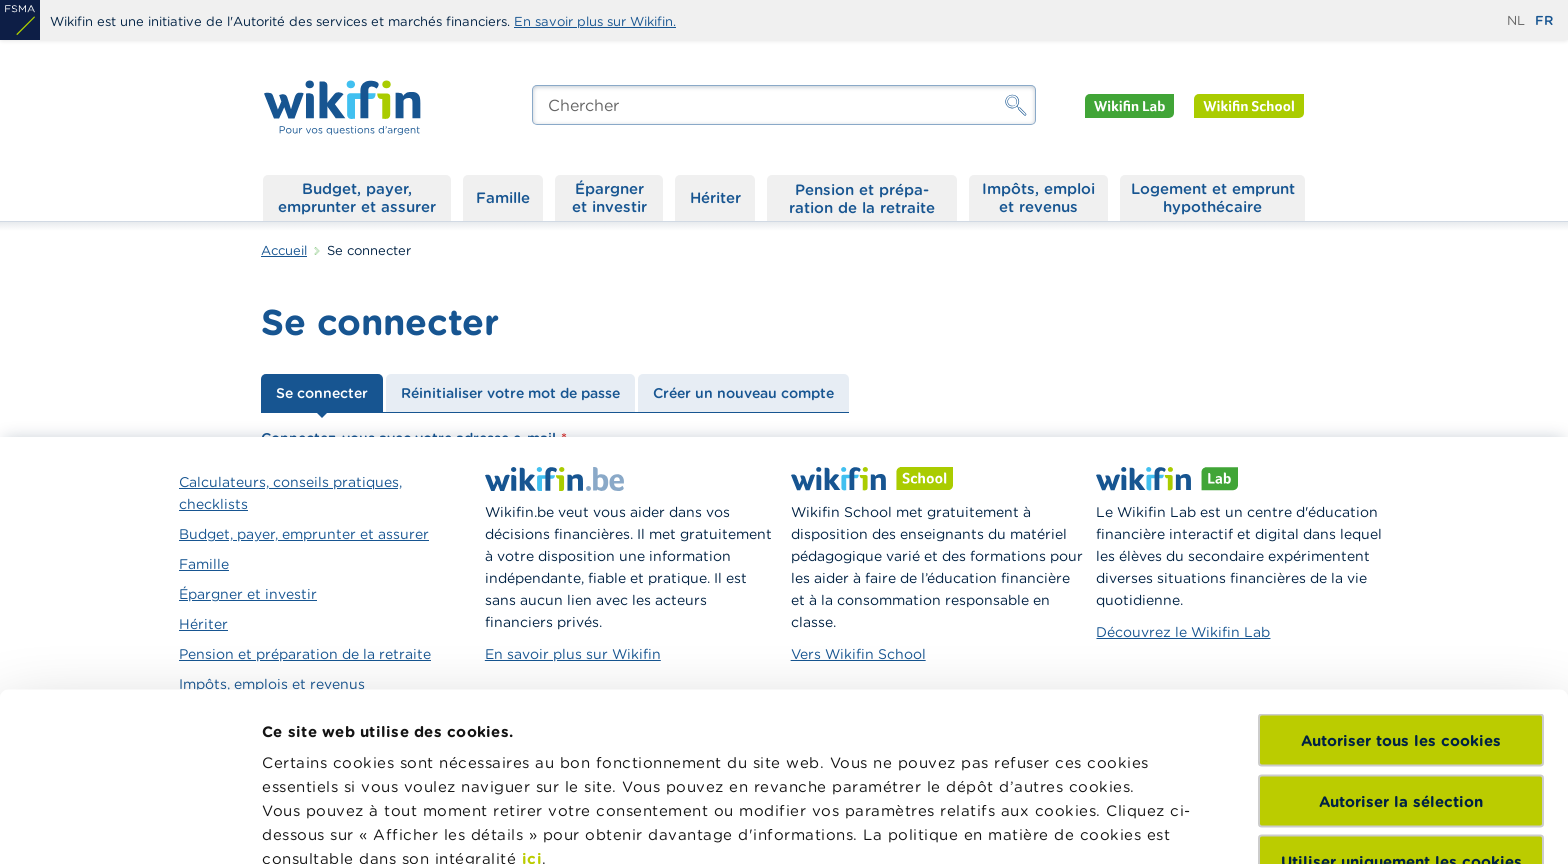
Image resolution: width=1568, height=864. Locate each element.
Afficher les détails (335, 824)
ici (532, 690)
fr (1544, 20)
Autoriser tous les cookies (1401, 572)
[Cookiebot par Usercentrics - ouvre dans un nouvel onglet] (129, 825)
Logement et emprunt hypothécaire (1213, 197)
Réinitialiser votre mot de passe (510, 393)
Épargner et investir (609, 197)
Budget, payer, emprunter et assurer (357, 197)
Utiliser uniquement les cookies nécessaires (1401, 703)
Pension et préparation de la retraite (862, 198)
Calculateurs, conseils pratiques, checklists (290, 493)
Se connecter (322, 393)
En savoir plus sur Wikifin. (595, 21)
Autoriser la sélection (1401, 632)
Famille (503, 197)
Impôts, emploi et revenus (1038, 197)
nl (1516, 20)
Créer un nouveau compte (743, 393)
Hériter (715, 197)
